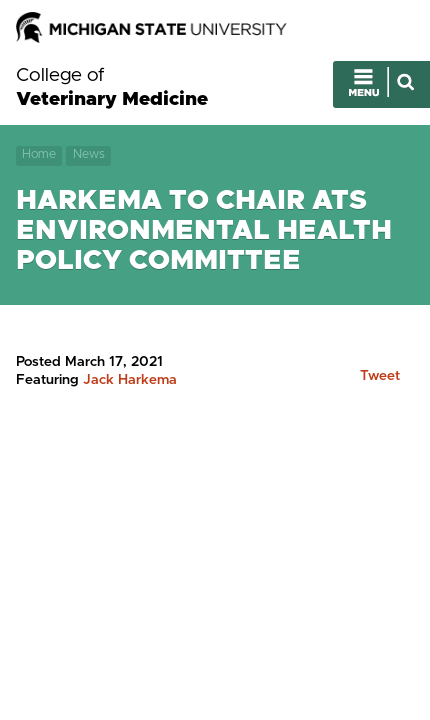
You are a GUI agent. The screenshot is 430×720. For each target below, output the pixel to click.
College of (112, 88)
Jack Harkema (130, 380)
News (89, 154)
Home (39, 154)
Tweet (380, 376)
